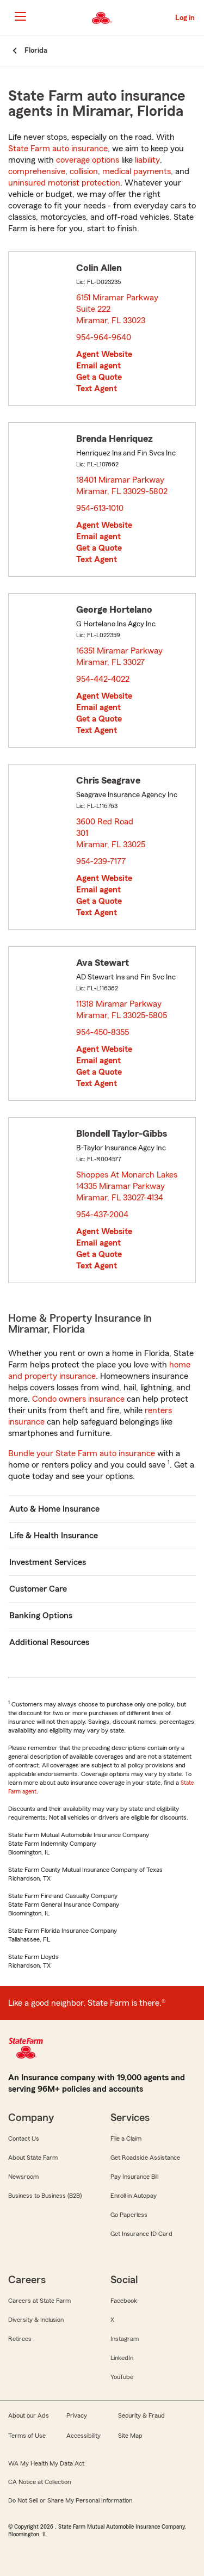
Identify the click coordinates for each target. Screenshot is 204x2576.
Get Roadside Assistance (145, 2157)
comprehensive (36, 171)
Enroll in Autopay (133, 2195)
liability (147, 160)
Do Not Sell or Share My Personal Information (70, 2500)
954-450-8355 (102, 1032)
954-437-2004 (102, 1214)
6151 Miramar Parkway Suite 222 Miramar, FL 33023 (117, 309)
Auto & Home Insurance (54, 1509)
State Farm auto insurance (58, 148)
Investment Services (47, 1562)
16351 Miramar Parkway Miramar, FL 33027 (119, 656)
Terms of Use (27, 2435)
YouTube (121, 2377)
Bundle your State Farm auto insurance (81, 1453)
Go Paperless (128, 2214)
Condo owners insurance (78, 1399)
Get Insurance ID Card (141, 2233)
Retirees (20, 2338)
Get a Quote (99, 377)
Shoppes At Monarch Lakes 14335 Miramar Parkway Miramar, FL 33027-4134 (126, 1186)
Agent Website (104, 354)
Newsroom (23, 2176)
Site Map (130, 2435)
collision (84, 171)
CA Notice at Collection (39, 2482)
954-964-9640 (103, 337)
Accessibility (83, 2435)
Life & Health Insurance (53, 1535)
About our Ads (28, 2415)
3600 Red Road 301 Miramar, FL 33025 (111, 833)
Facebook (123, 2300)
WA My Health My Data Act (46, 2463)
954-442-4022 (102, 679)
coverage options (87, 160)
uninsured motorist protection (64, 182)
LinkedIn (121, 2358)
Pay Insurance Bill (134, 2176)
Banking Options (40, 1615)
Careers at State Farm (39, 2300)
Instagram (124, 2338)
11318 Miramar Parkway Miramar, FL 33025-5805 (122, 1010)
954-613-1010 (99, 508)
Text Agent (96, 388)
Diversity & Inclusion (36, 2319)
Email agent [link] (98, 365)
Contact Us (23, 2138)
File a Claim (125, 2138)
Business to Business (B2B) (45, 2195)
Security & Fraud (141, 2415)
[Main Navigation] (20, 16)
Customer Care (38, 1589)
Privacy (76, 2415)
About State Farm (33, 2157)
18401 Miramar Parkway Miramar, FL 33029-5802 (122, 486)
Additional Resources (49, 1642)
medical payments (136, 171)
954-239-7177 (101, 861)
